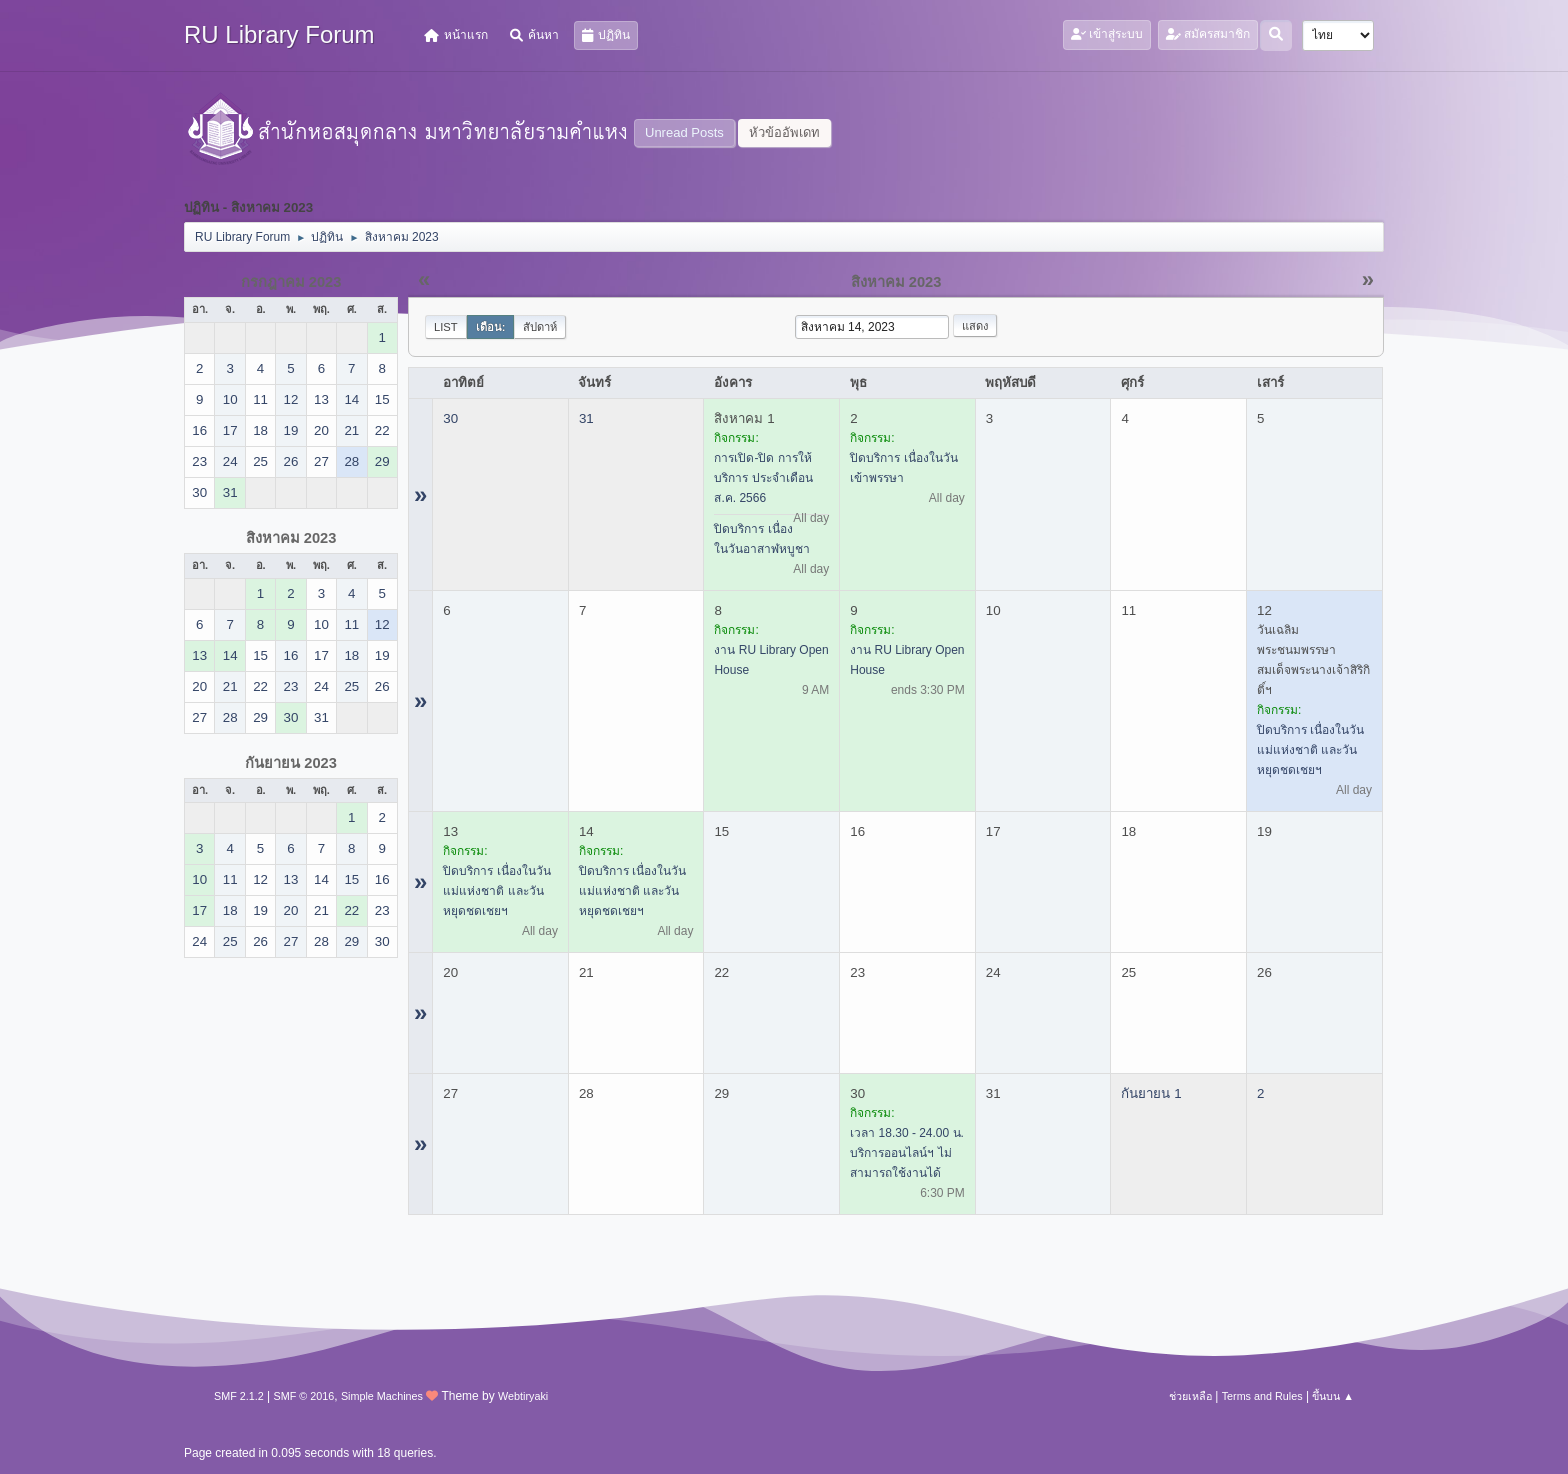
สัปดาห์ (540, 327)
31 (586, 418)
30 (450, 418)
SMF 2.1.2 (239, 1396)
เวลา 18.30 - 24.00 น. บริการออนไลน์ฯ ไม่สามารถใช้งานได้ (907, 1153)
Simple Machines (382, 1396)
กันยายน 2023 (291, 763)
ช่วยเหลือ (1190, 1396)
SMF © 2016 (304, 1396)
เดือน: (491, 327)
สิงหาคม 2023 (291, 538)
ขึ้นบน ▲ (1333, 1396)
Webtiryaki (523, 1396)
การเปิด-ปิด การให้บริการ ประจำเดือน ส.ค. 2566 (763, 478)
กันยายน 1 (1151, 1093)
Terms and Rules (1262, 1396)
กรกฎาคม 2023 (291, 282)
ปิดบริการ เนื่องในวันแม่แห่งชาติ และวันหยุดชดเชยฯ (1310, 750)
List (446, 327)
